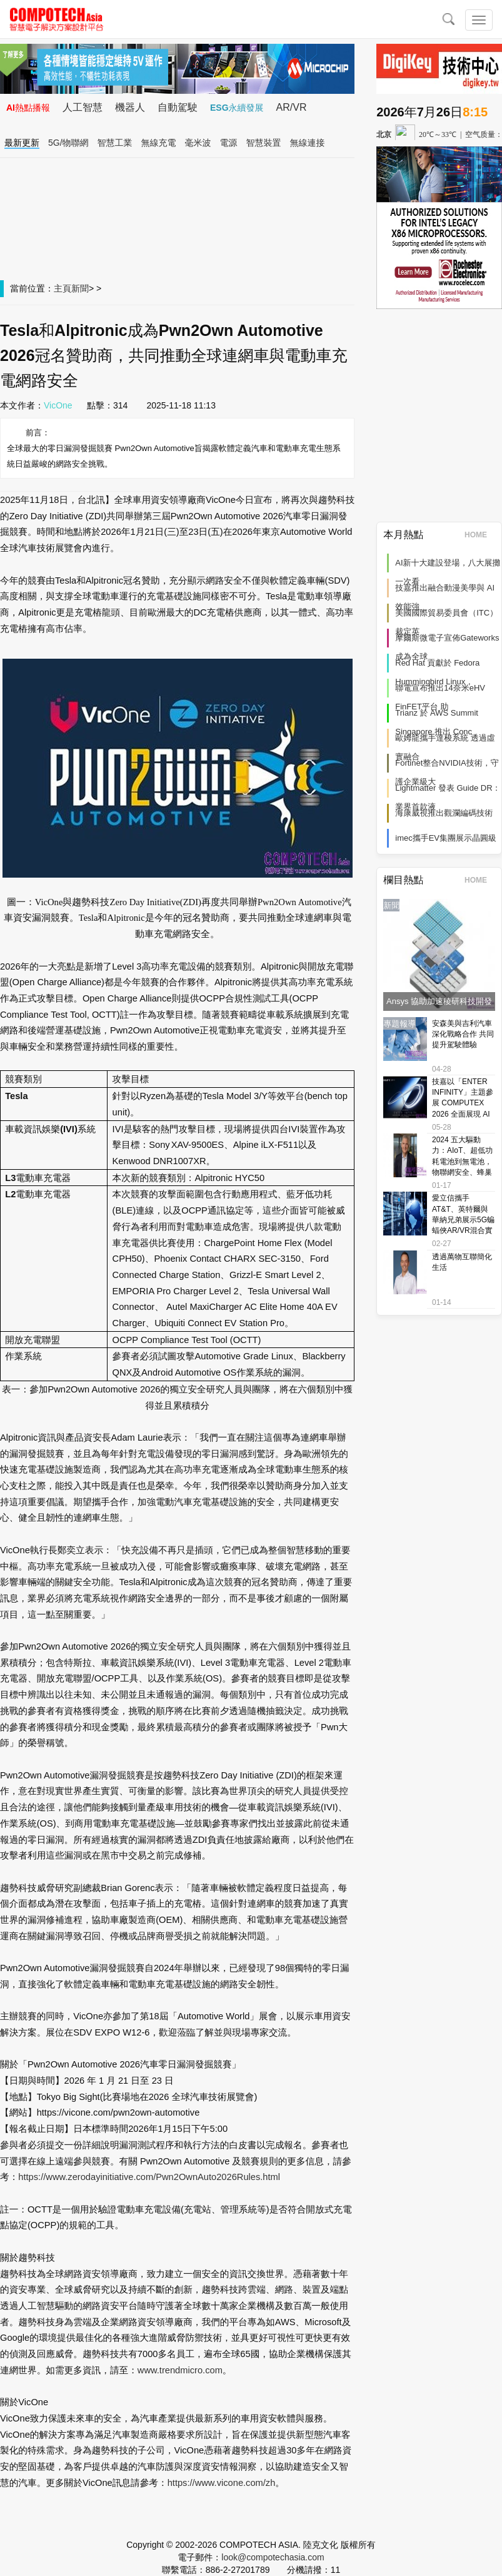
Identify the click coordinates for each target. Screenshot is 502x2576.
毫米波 (198, 143)
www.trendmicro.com (180, 2370)
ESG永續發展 (237, 108)
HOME (479, 534)
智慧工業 (115, 143)
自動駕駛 (178, 107)
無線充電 (158, 143)
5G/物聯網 (68, 143)
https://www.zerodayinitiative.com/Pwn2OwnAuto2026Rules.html (149, 2177)
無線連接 (307, 143)
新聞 (80, 288)
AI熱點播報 (28, 108)
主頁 (62, 288)
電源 (229, 143)
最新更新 (21, 143)
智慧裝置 (263, 143)
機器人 (130, 107)
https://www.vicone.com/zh (222, 2483)
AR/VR (291, 107)
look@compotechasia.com (272, 2557)
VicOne (58, 405)
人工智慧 (83, 107)
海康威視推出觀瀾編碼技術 (444, 813)
